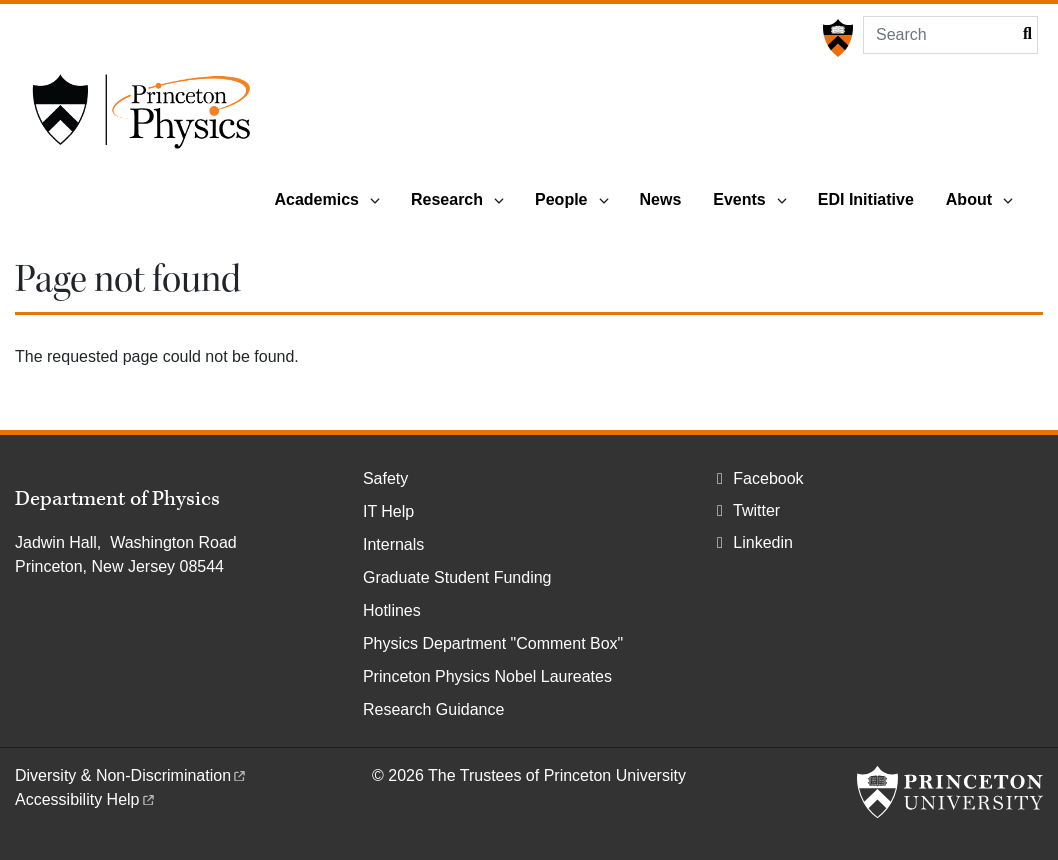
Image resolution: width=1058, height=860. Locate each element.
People (561, 199)
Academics (316, 199)
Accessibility (86, 799)
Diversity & (131, 775)
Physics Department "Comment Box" (493, 643)
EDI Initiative (866, 199)
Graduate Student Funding (457, 577)
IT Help (388, 511)
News (661, 199)
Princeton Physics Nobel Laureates (487, 676)
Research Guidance (433, 709)
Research (447, 199)
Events (739, 199)
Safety (385, 478)
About (969, 199)
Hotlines (392, 610)
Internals (393, 544)
